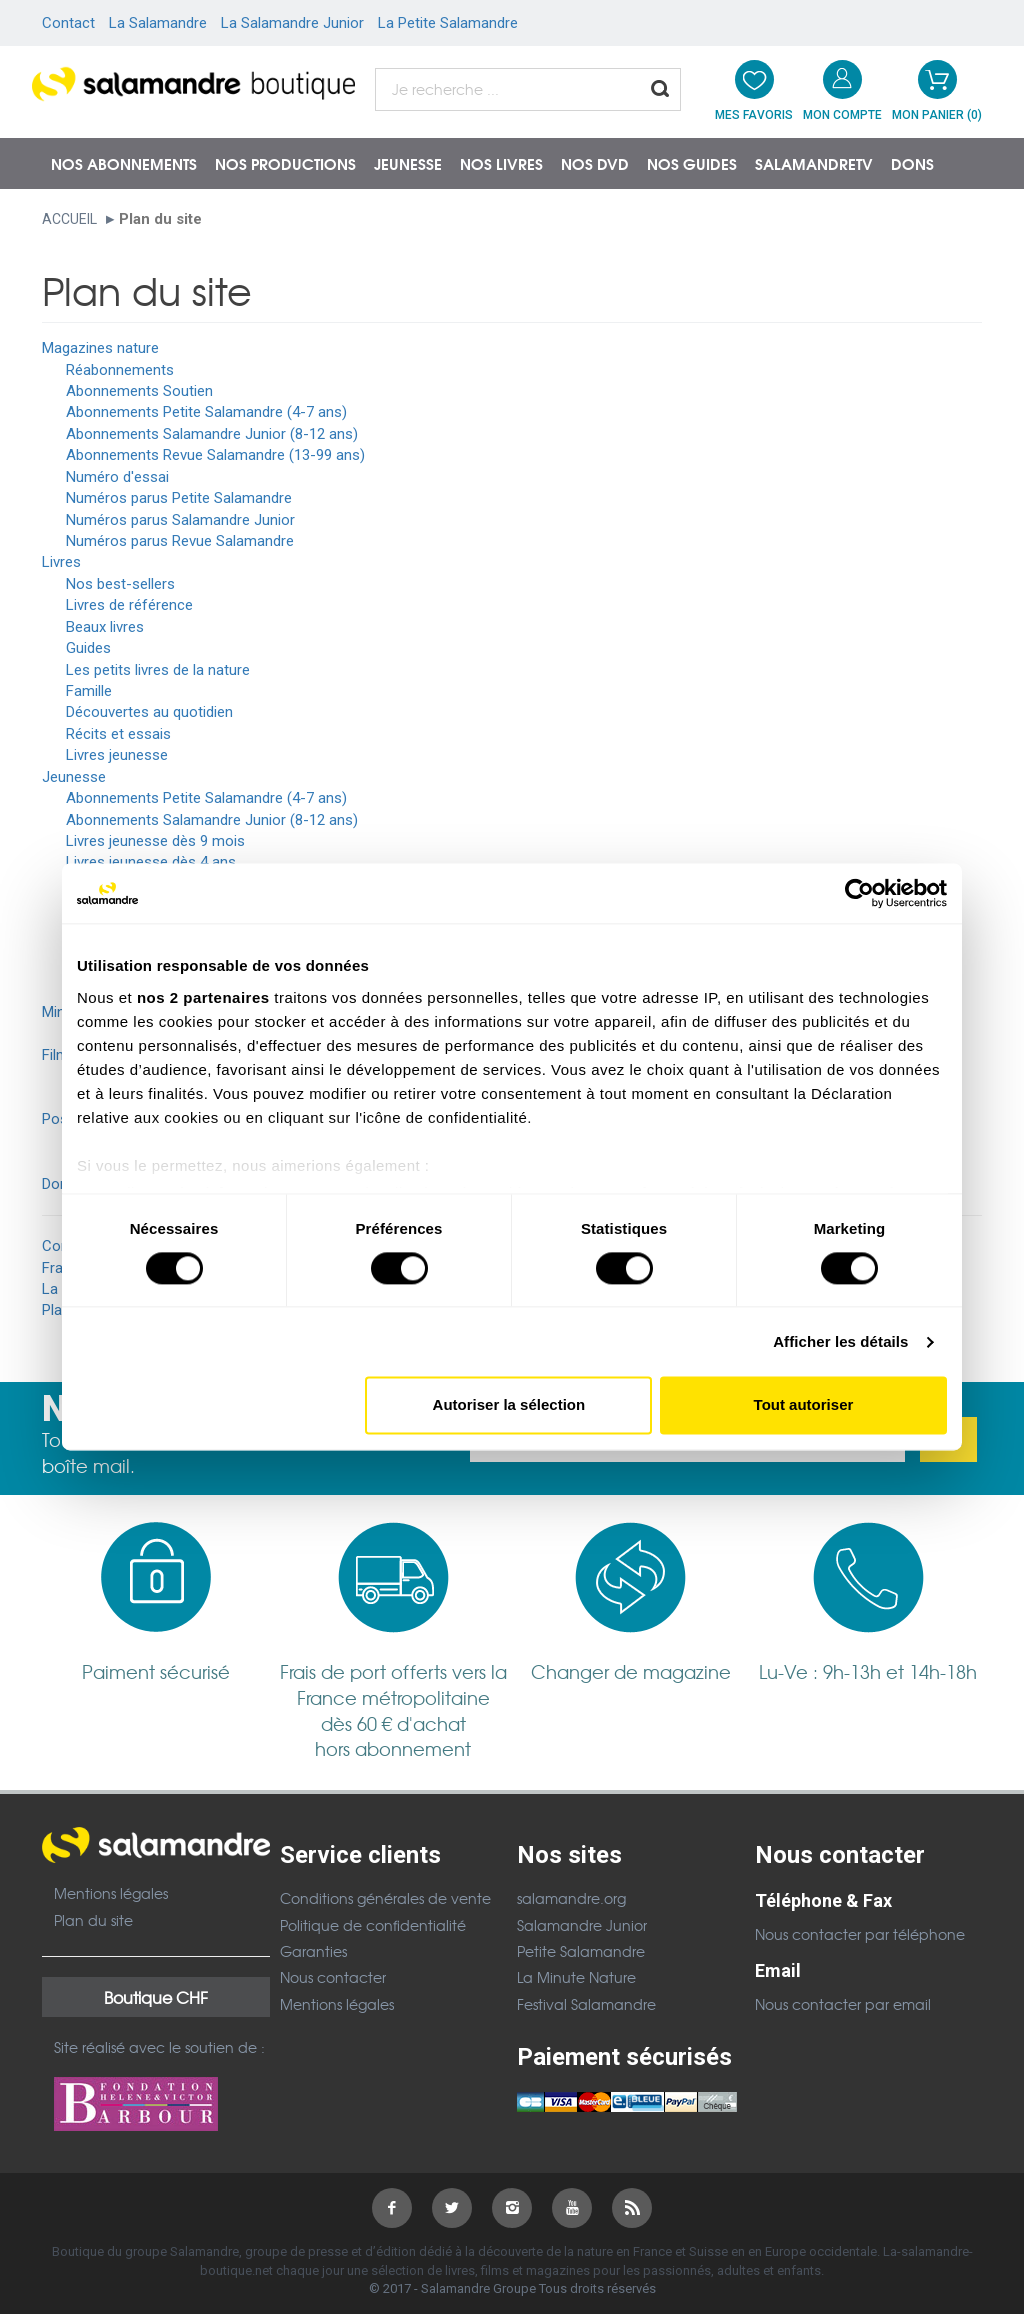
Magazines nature (100, 348)
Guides (88, 648)
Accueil (69, 219)
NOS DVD (595, 163)
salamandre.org (571, 1898)
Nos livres (501, 163)
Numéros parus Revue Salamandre (180, 541)
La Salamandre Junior (292, 23)
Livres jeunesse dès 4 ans (151, 862)
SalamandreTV (814, 163)
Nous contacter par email (843, 2004)
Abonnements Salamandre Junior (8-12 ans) (212, 434)
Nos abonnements (124, 163)
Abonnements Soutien (139, 391)
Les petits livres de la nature (158, 670)
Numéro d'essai (117, 477)
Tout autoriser (804, 1405)
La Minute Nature (576, 1977)
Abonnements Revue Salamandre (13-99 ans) (215, 455)
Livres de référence (129, 605)
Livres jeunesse (117, 755)
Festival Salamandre (586, 2004)
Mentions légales (111, 1893)
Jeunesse (408, 163)
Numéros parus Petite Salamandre (179, 498)
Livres (61, 562)
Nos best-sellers (120, 584)
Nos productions (285, 163)
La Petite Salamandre (448, 23)
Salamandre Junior (582, 1925)
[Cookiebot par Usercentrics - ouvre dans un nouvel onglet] (859, 893)
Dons (912, 163)
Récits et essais (118, 734)
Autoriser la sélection (509, 1405)
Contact (68, 23)
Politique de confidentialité (373, 1925)
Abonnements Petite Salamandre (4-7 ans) (206, 412)
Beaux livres (105, 627)
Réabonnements (120, 370)
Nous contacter (333, 1977)
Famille (89, 691)
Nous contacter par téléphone (860, 1934)
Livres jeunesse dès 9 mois (155, 841)
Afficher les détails (840, 1341)
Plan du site (93, 1920)
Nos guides (692, 163)
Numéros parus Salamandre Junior (180, 520)
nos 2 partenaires (203, 997)
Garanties (313, 1951)
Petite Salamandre (581, 1951)
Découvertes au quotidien (149, 712)
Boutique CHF (156, 1997)
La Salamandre (158, 23)
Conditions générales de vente (385, 1898)
